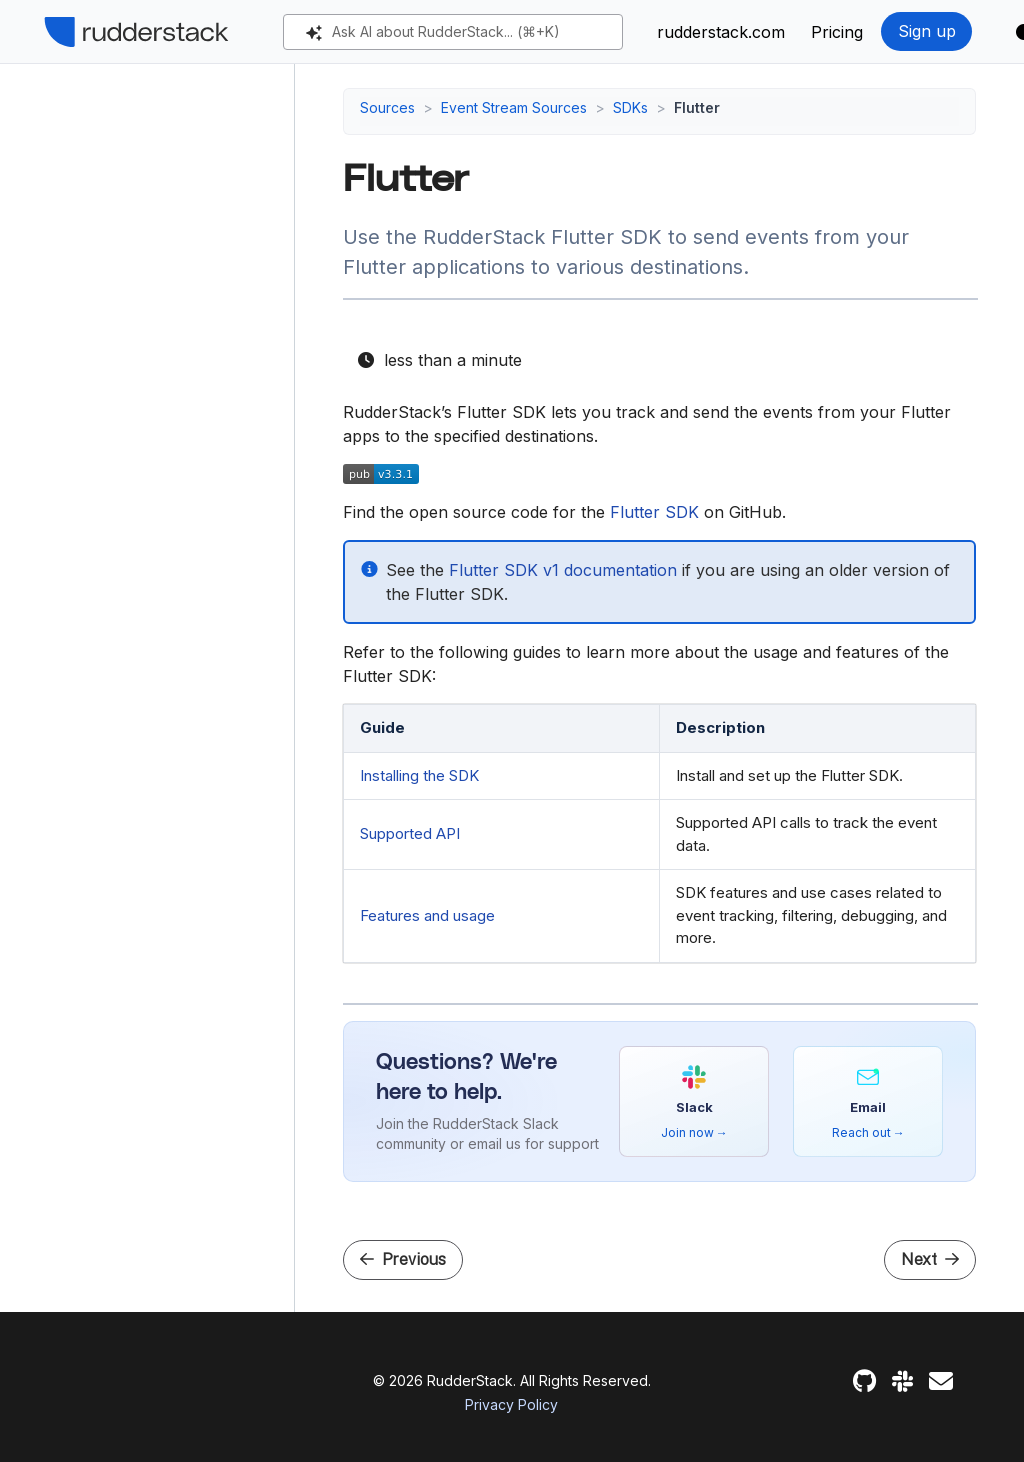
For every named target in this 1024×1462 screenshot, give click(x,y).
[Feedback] (941, 1381)
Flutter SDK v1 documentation (563, 570)
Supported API (410, 833)
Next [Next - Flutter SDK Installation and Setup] (930, 1259)
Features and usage (427, 915)
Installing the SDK (419, 775)
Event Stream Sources (514, 107)
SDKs (630, 107)
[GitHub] (864, 1381)
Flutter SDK (654, 512)
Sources (387, 107)
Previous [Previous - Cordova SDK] (403, 1259)
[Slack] (902, 1381)
